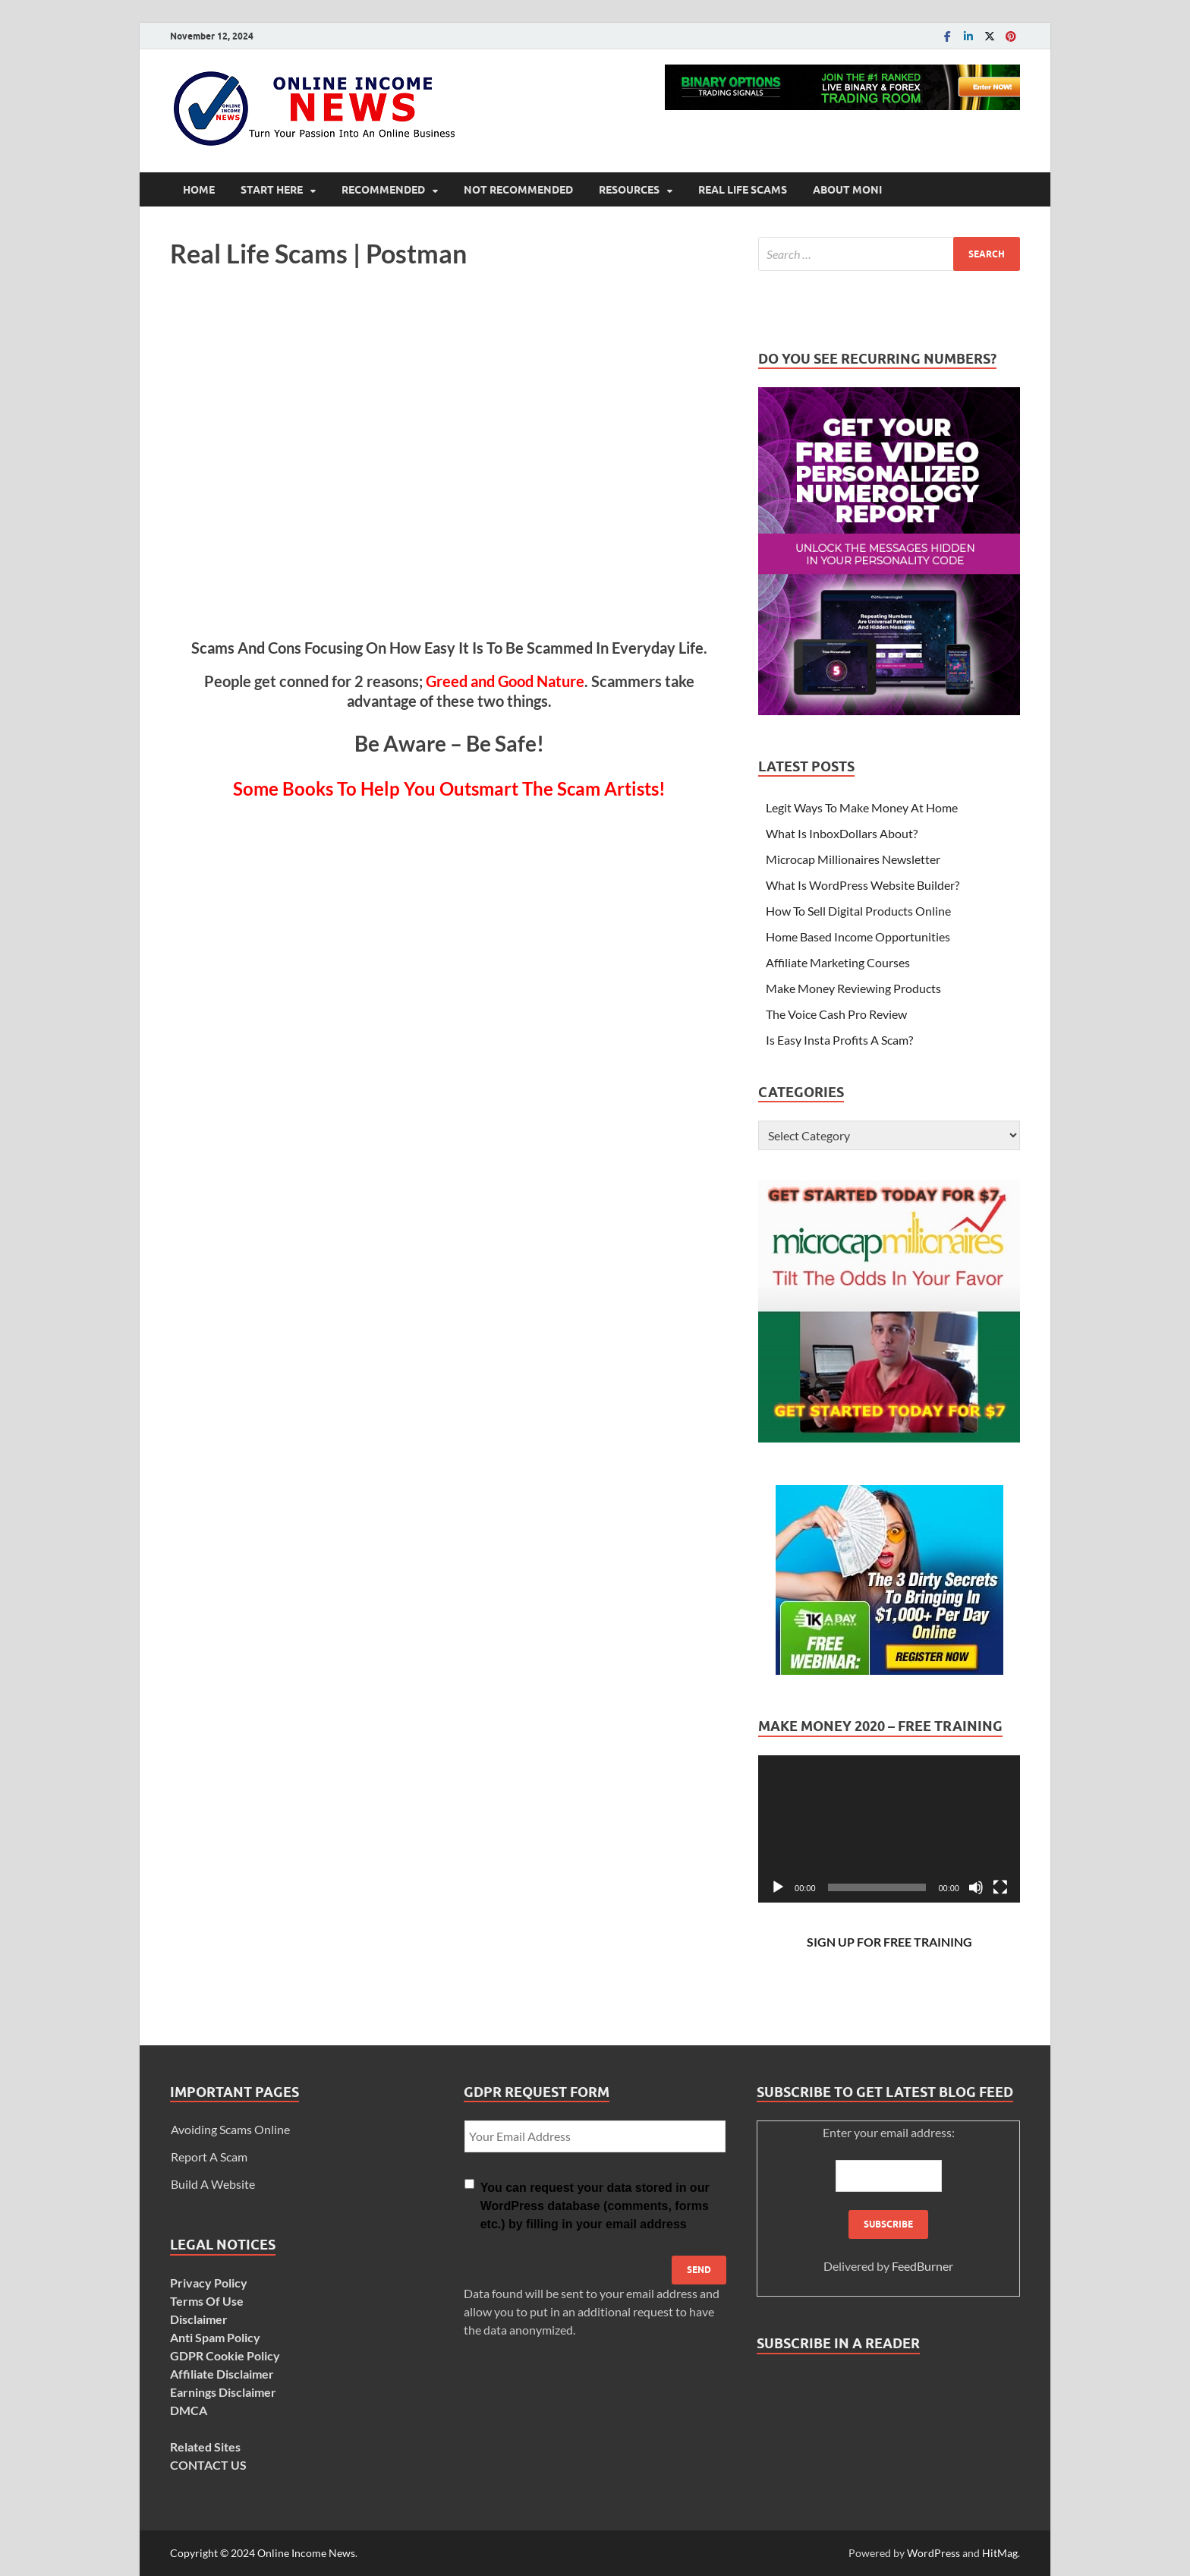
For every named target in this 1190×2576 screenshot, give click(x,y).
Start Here (272, 190)
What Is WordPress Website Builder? (862, 885)
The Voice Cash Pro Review (836, 1014)
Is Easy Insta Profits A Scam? (839, 1040)
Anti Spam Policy (215, 2337)
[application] (889, 1829)
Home (199, 190)
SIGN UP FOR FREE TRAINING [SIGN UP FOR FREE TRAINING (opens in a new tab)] (889, 1941)
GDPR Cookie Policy (225, 2355)
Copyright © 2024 (213, 2552)
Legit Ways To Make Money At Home (862, 807)
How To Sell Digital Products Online (858, 910)
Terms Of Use (207, 2301)
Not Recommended (518, 190)
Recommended (383, 190)
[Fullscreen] (1000, 1887)
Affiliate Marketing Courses (838, 962)
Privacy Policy (208, 2282)
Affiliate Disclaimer (222, 2373)
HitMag (1000, 2552)
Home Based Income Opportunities (858, 936)
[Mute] (976, 1887)
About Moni (847, 190)
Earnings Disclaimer (223, 2392)
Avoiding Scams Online (230, 2129)
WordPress (933, 2552)
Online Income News (306, 2552)
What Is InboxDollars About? (842, 833)
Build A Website (213, 2184)
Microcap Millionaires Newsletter (853, 859)
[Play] (777, 1887)
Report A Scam (209, 2156)
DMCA (188, 2410)
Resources (629, 190)
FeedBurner (922, 2266)
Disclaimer (199, 2319)
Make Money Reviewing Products (853, 988)
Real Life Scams (742, 190)
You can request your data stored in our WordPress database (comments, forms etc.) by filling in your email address (595, 2206)
